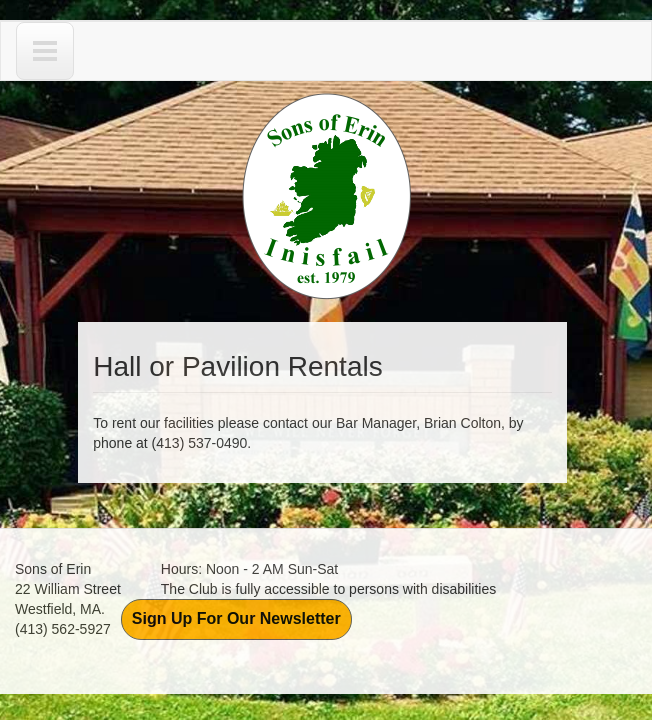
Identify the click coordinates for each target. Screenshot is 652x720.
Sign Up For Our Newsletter (236, 618)
